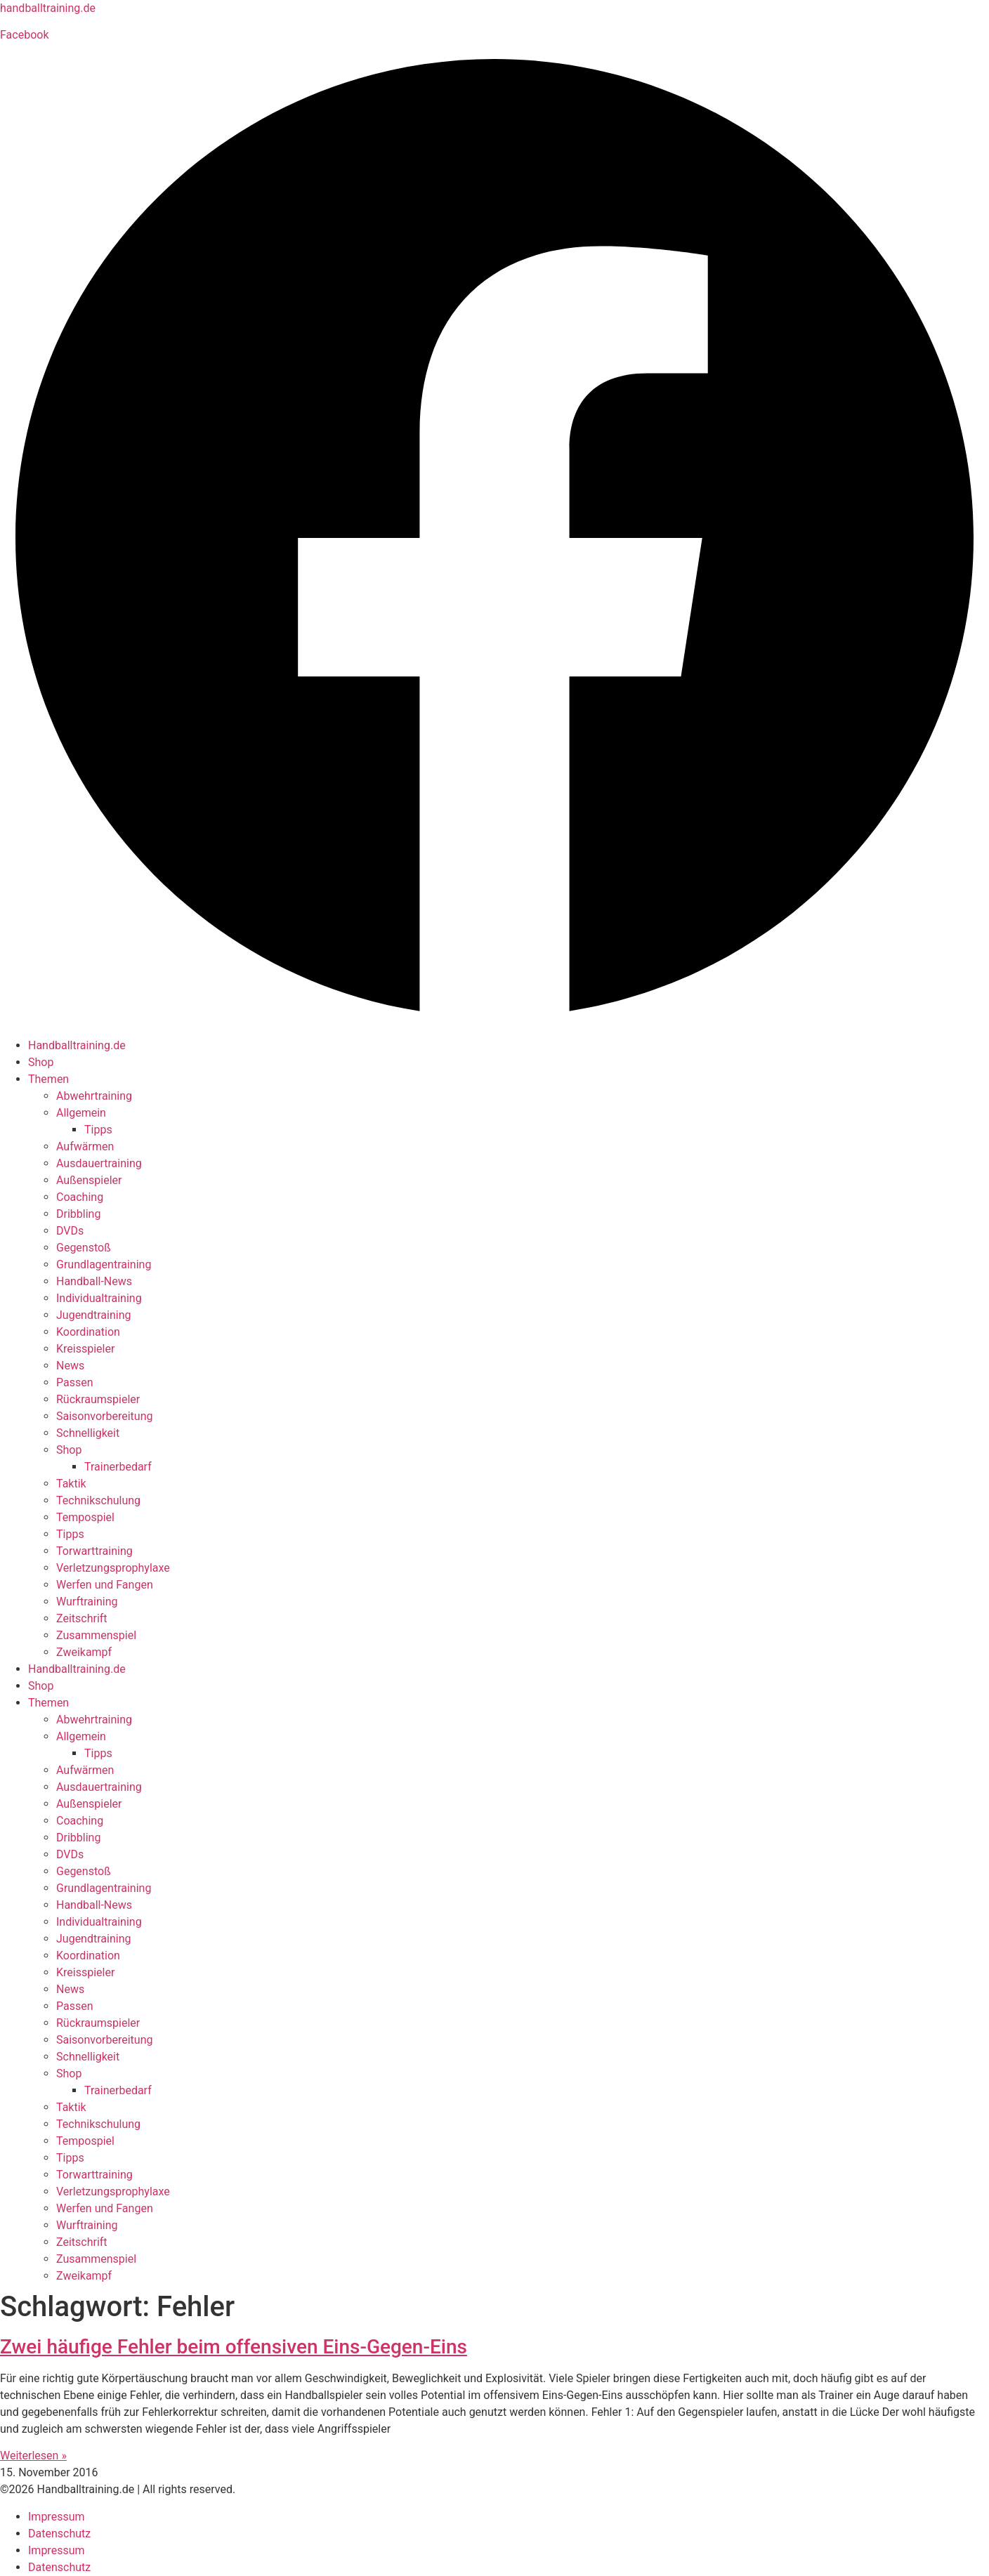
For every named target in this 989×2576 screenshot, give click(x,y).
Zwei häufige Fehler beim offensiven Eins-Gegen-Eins (233, 2346)
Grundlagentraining (103, 1264)
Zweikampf (84, 1652)
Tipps (98, 1129)
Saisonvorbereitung (104, 1416)
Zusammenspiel (96, 1635)
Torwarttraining (94, 1551)
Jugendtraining (93, 1315)
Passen (74, 1382)
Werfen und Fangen (104, 1584)
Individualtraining (99, 1298)
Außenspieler (89, 1180)
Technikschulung (98, 1500)
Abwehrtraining (94, 1096)
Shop (40, 1062)
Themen (48, 1079)
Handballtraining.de (77, 1045)
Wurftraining (86, 1601)
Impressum (56, 2516)
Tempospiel (85, 1517)
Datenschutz (59, 2533)
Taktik (71, 1483)
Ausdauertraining (99, 1163)
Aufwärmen (85, 1146)
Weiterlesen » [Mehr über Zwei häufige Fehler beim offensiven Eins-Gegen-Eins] (33, 2455)
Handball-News (94, 1281)
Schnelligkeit (87, 1433)
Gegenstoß (83, 1247)
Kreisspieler (85, 1348)
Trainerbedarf (118, 1466)
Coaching (79, 1197)
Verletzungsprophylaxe (113, 1568)
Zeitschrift (81, 1618)
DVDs (70, 1230)
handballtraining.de (48, 8)
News (70, 1365)
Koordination (88, 1332)
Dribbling (78, 1214)
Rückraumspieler (98, 1399)
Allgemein (81, 1112)
